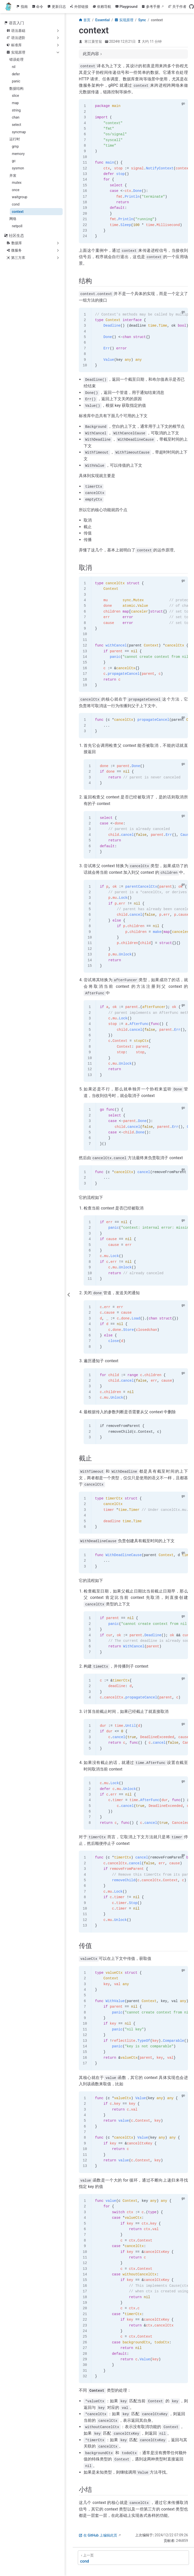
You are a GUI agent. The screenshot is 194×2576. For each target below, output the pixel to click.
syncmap (19, 132)
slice (15, 96)
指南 (22, 7)
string (16, 110)
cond (15, 204)
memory (18, 154)
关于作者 (177, 7)
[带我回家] (10, 6)
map (15, 103)
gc (14, 161)
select (16, 125)
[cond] (133, 2557)
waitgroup (19, 197)
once (15, 190)
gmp (15, 146)
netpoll (17, 226)
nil (13, 67)
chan (15, 117)
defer (16, 74)
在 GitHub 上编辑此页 (98, 2535)
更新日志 (56, 7)
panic (16, 81)
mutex (16, 183)
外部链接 (79, 7)
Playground (126, 7)
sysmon (18, 168)
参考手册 (150, 7)
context (17, 212)
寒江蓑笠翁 (93, 41)
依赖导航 (101, 7)
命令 (37, 7)
